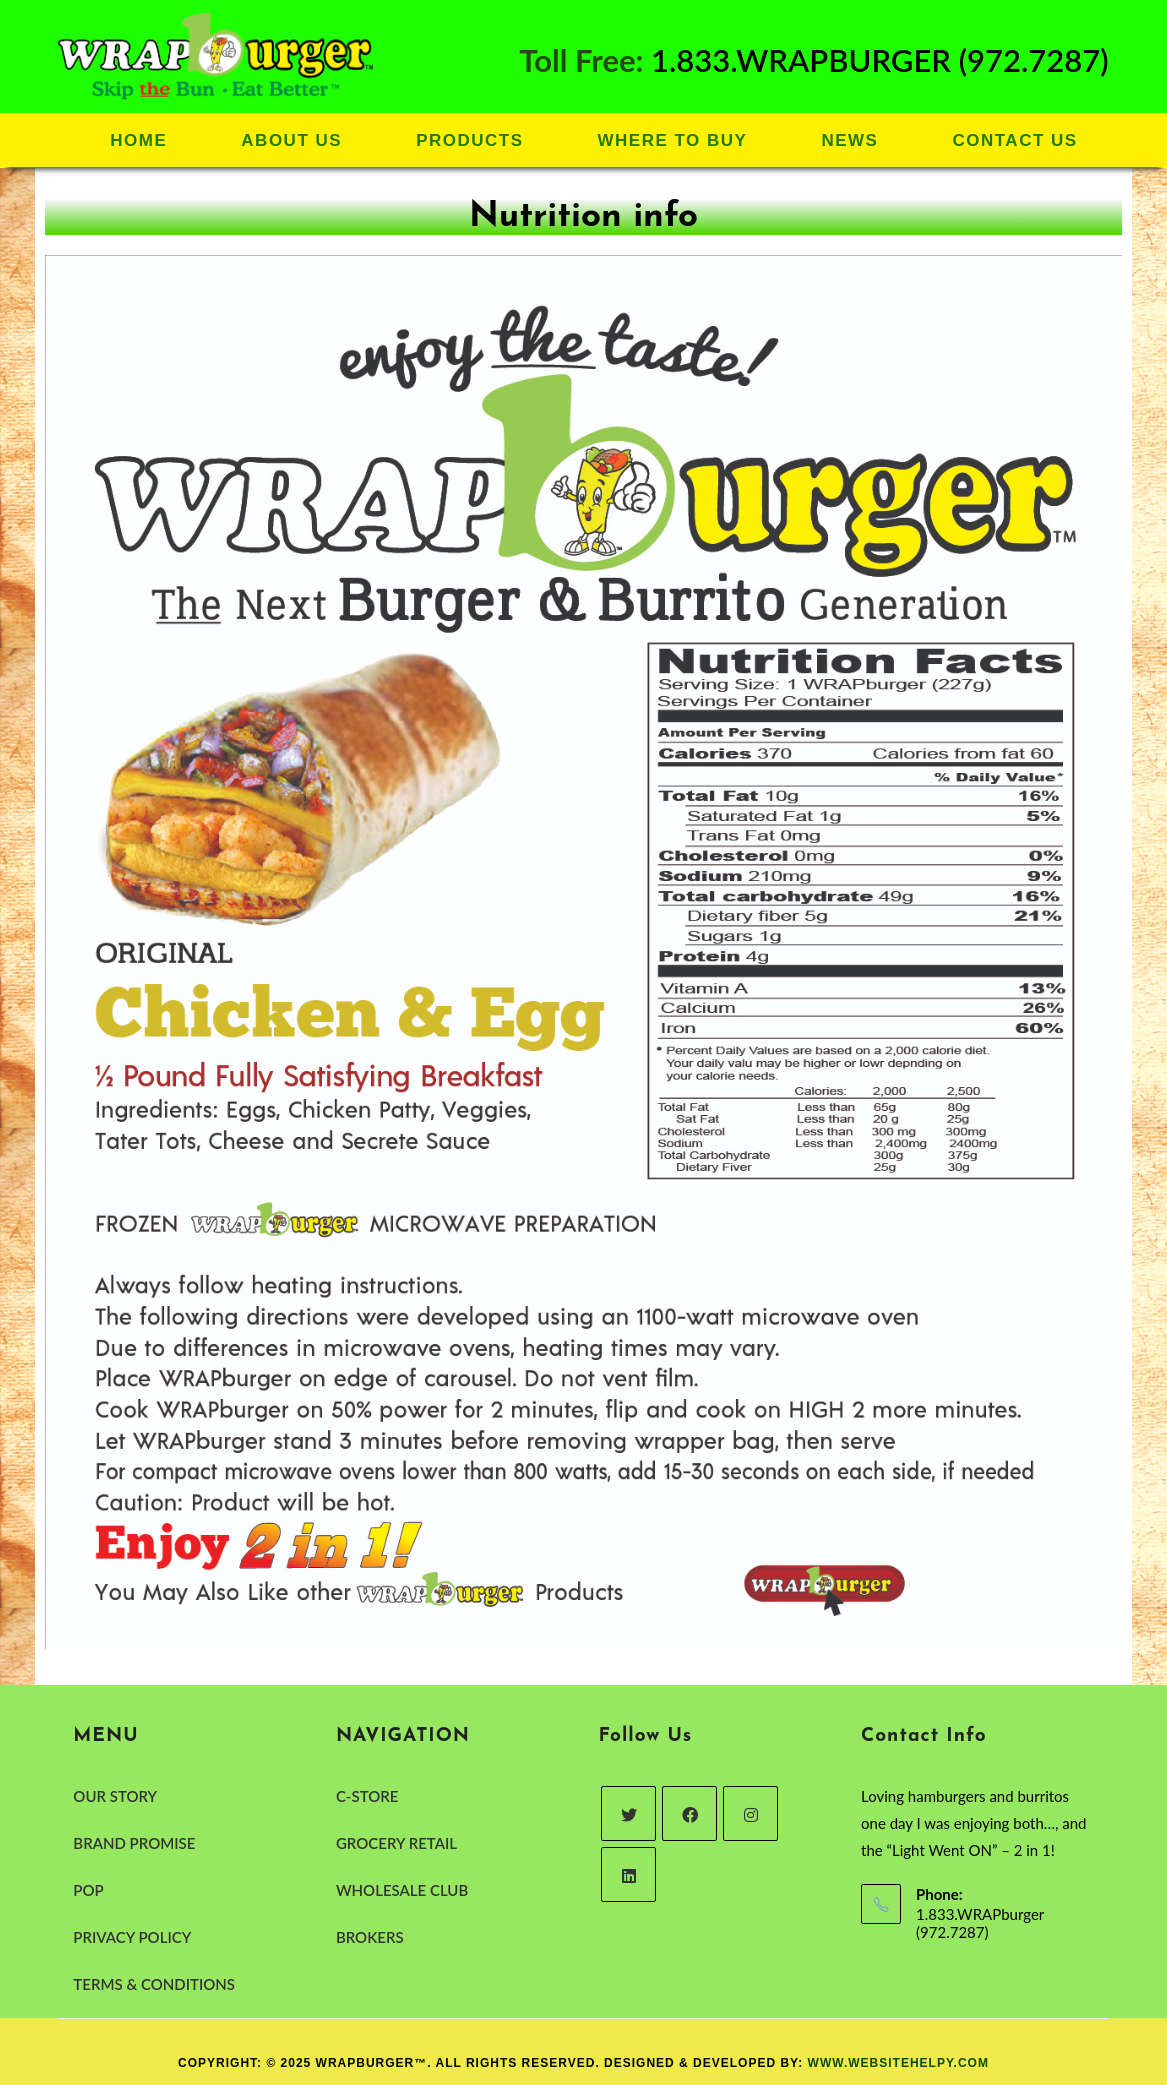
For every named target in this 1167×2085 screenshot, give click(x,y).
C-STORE (367, 1796)
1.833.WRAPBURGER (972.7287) (880, 60)
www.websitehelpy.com (898, 2063)
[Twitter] (628, 1813)
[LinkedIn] (628, 1874)
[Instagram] (750, 1813)
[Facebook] (689, 1813)
